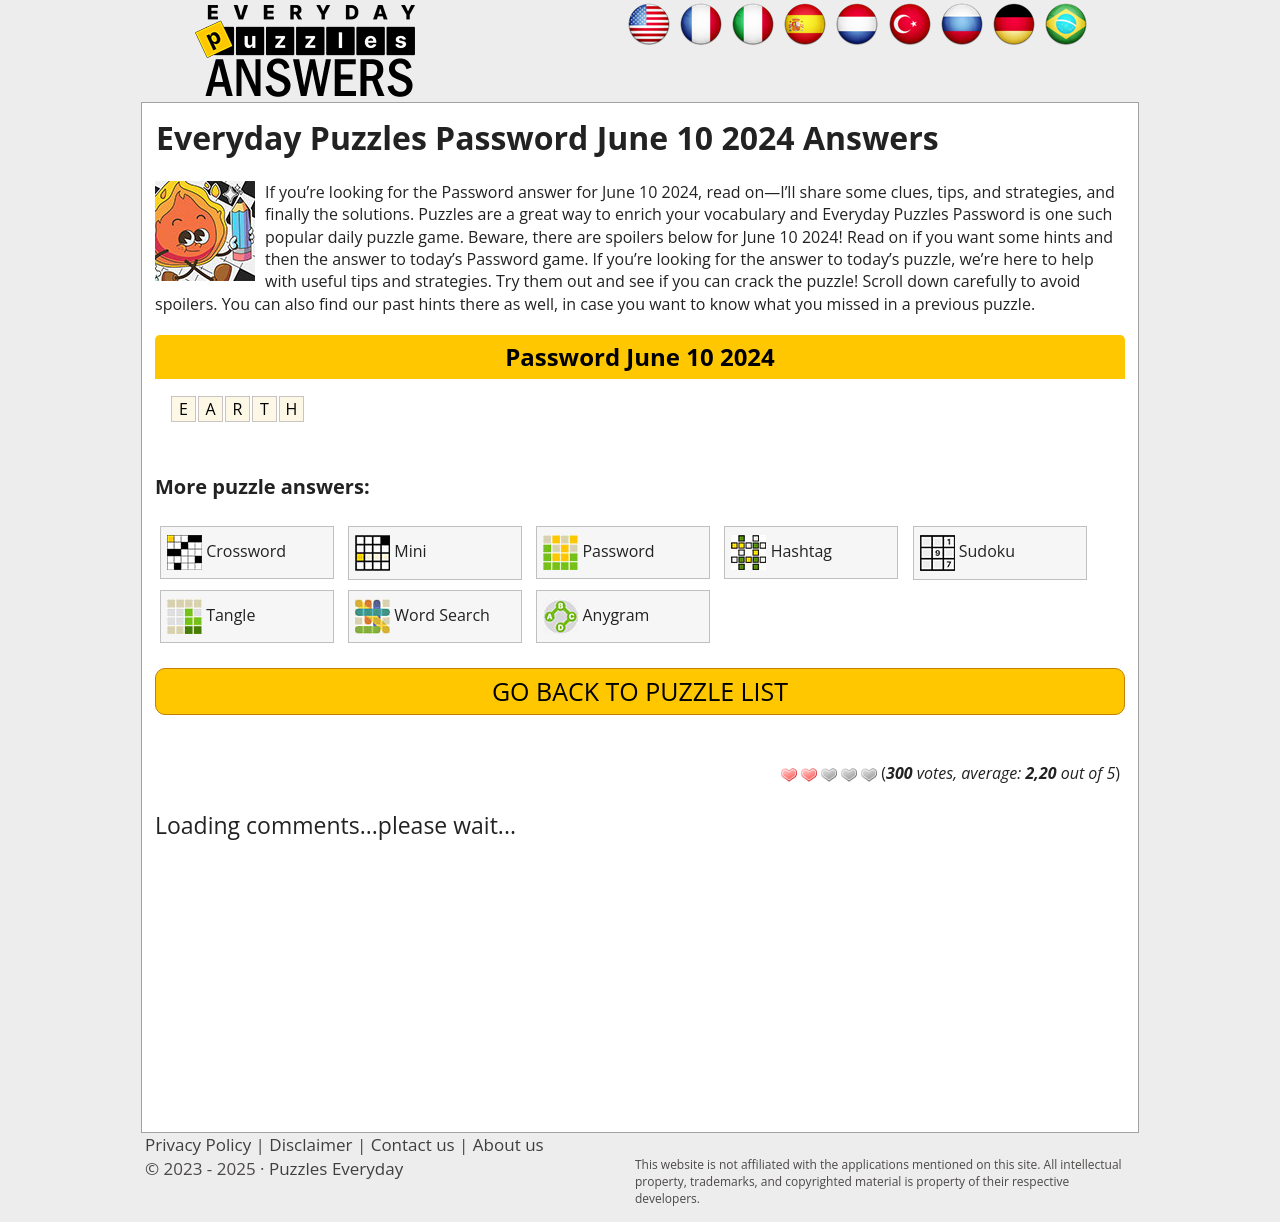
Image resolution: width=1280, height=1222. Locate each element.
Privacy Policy (198, 1144)
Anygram (596, 616)
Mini (390, 553)
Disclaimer (310, 1144)
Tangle (211, 616)
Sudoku (967, 553)
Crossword (226, 552)
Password (598, 552)
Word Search (422, 616)
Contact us (413, 1144)
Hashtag (781, 552)
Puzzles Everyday (336, 1168)
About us (508, 1144)
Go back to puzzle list (640, 691)
